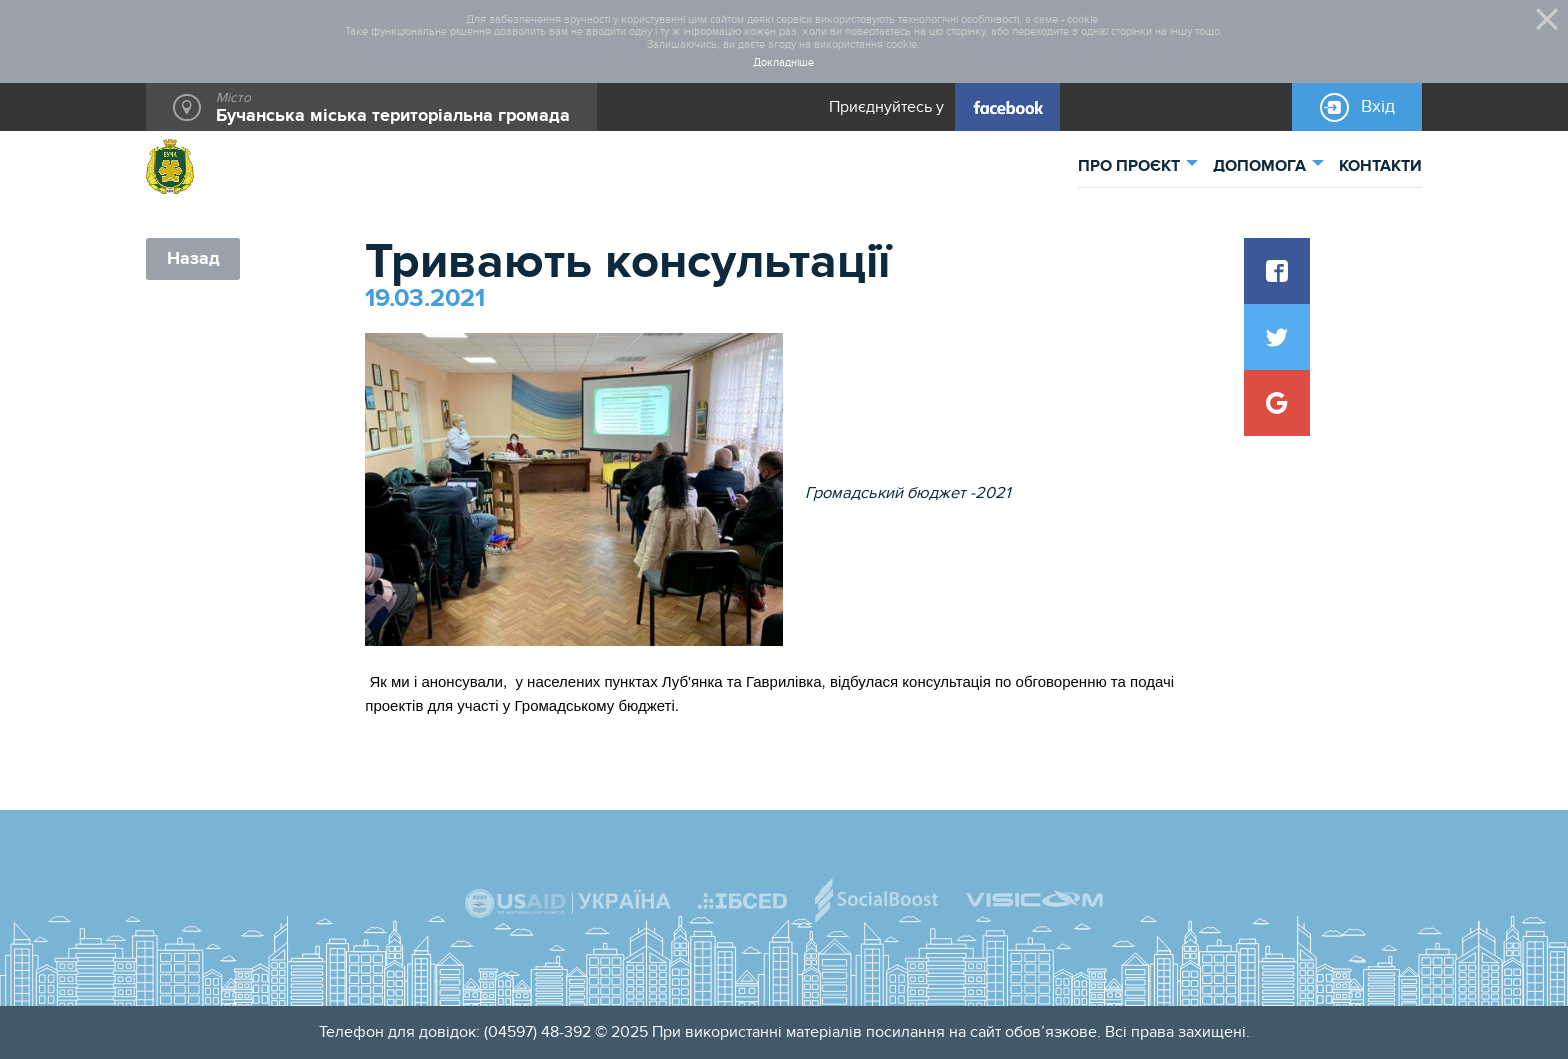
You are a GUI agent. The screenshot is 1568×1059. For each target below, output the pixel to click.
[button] (1277, 271)
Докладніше (783, 63)
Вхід (1378, 106)
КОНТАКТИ (1380, 166)
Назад (193, 258)
